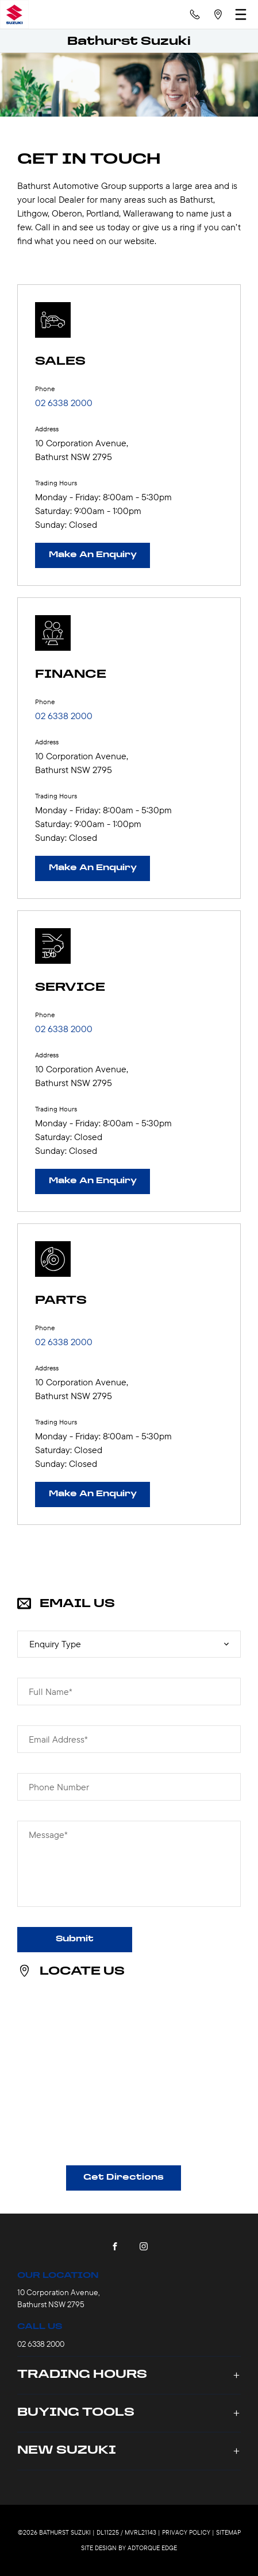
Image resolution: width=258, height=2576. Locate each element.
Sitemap (228, 2532)
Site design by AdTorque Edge (129, 2548)
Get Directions (123, 2177)
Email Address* (58, 1739)
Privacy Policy (186, 2532)
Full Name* (50, 1691)
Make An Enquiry (93, 555)
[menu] (241, 14)
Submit (75, 1939)
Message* (48, 1834)
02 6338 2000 (64, 402)
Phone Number (59, 1787)
